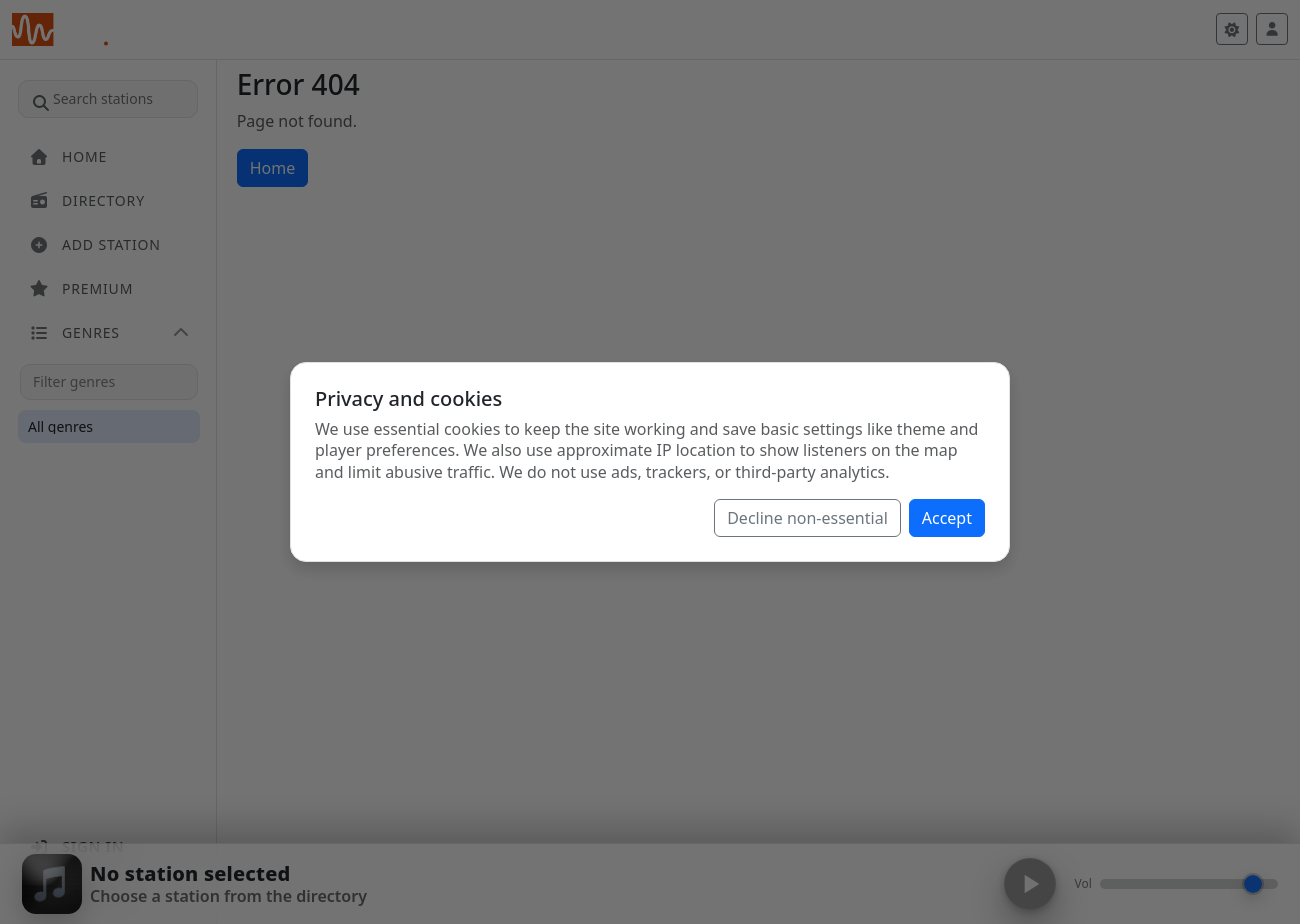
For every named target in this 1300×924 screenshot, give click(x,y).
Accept (947, 518)
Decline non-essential (807, 518)
